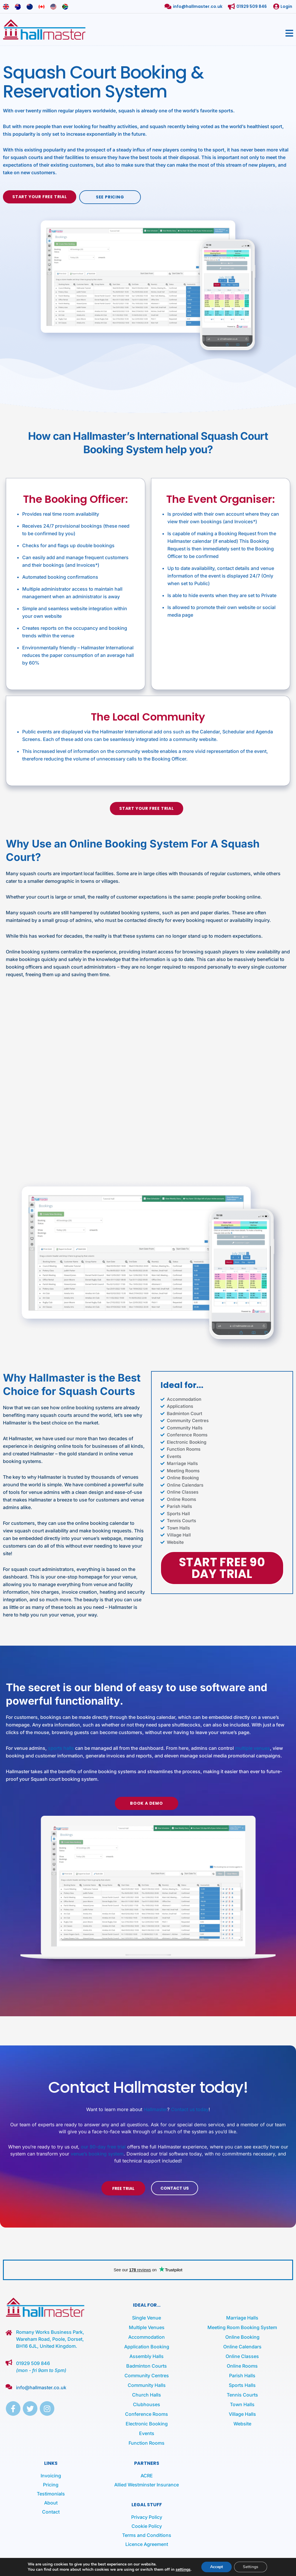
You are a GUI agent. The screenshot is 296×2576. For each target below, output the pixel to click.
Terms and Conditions (146, 2535)
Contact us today (190, 2109)
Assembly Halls (146, 2356)
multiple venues (252, 1748)
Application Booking (146, 2346)
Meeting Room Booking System (242, 2327)
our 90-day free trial (103, 2147)
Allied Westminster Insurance (146, 2484)
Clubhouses (146, 2404)
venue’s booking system (97, 2154)
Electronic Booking (147, 2423)
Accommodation (146, 2337)
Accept (216, 2567)
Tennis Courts (242, 2394)
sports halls (61, 1748)
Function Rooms (147, 2443)
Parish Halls (242, 2375)
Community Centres (146, 2375)
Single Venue (146, 2317)
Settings (250, 2567)
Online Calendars (242, 2346)
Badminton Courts (146, 2366)
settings (183, 2569)
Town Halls (242, 2404)
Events (146, 2433)
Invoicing (51, 2475)
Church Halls (146, 2394)
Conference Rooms (146, 2414)
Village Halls (242, 2414)
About (51, 2502)
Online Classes (242, 2356)
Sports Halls (242, 2385)
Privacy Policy (146, 2517)
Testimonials (51, 2493)
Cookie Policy (146, 2526)
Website (242, 2423)
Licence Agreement (146, 2544)
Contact (51, 2511)
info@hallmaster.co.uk (41, 2387)
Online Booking (242, 2337)
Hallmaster (155, 2109)
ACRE (147, 2475)
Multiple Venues (147, 2327)
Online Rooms (242, 2366)
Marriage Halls (242, 2317)
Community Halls (147, 2385)
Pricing (50, 2484)
